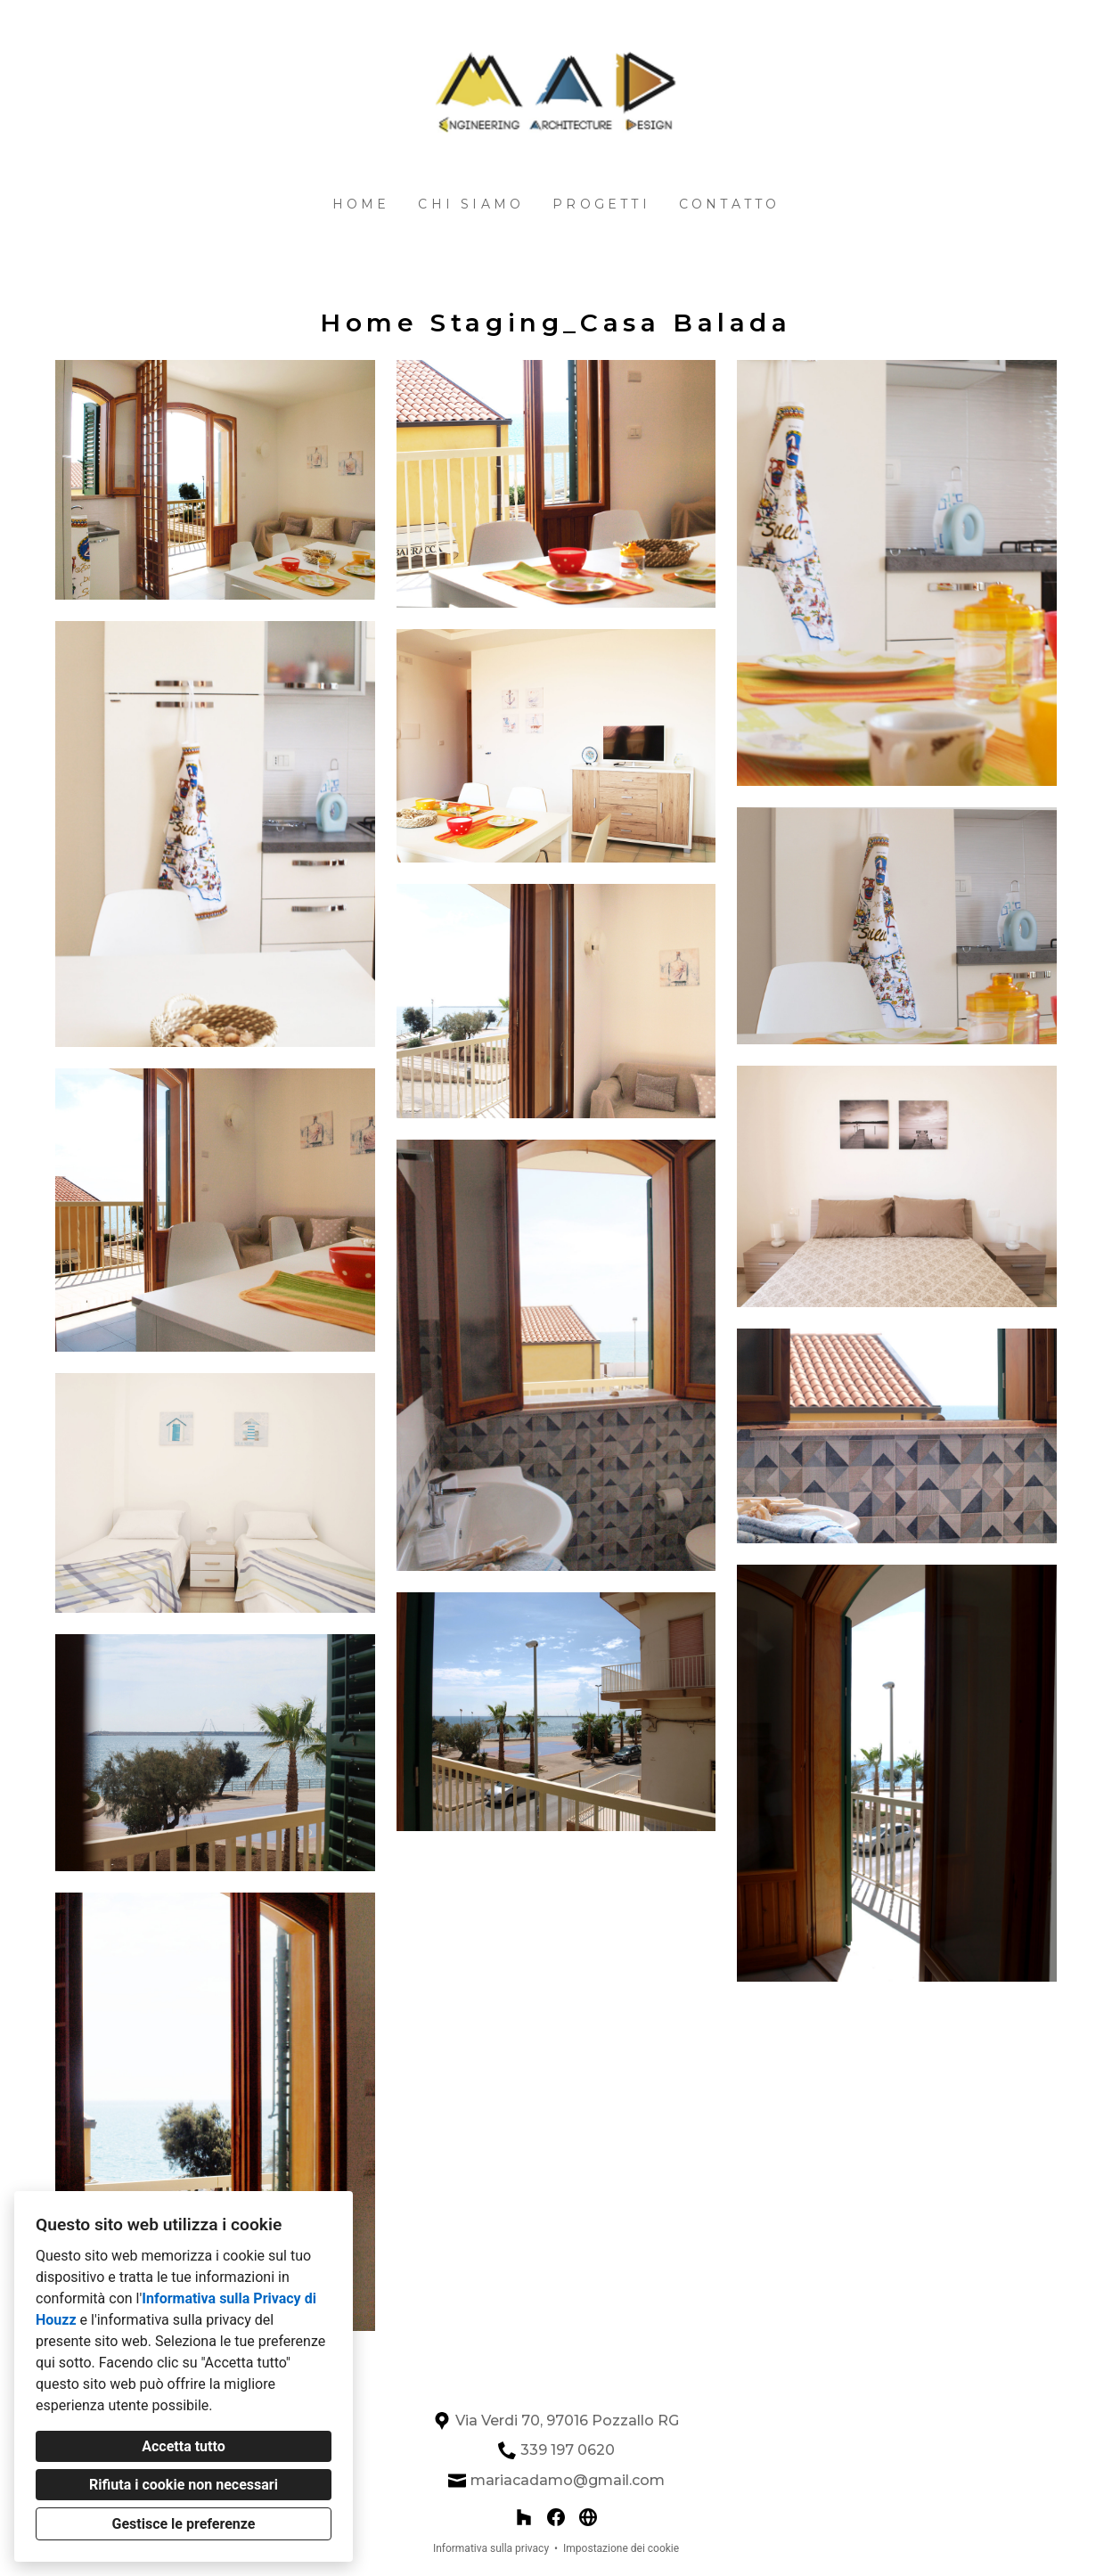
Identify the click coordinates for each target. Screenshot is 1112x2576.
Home (361, 204)
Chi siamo (471, 204)
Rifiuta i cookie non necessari (183, 2484)
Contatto (730, 204)
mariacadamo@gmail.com (567, 2480)
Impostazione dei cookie (621, 2548)
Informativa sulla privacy (491, 2548)
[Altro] (588, 2517)
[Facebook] (556, 2517)
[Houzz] (524, 2517)
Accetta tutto (183, 2446)
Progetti (601, 204)
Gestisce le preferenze (184, 2523)
